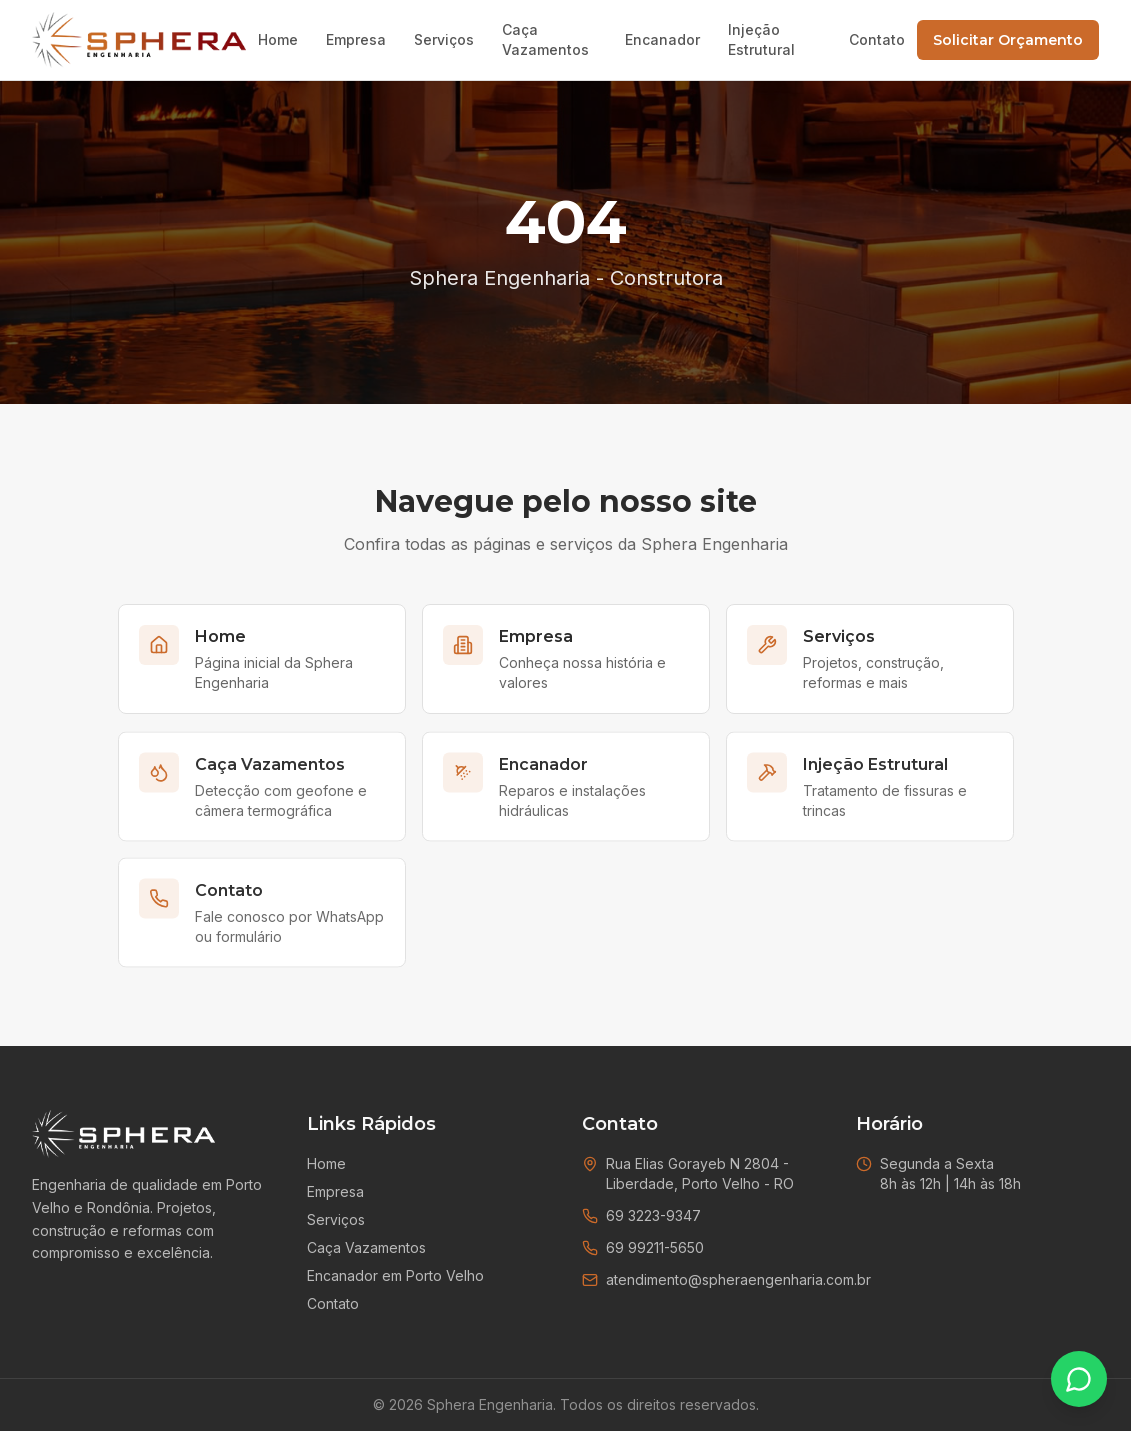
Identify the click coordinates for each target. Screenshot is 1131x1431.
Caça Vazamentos (545, 39)
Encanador (662, 39)
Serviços (444, 39)
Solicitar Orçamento (1008, 40)
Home (278, 39)
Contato (877, 39)
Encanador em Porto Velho (395, 1275)
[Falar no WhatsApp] (1079, 1379)
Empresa (356, 39)
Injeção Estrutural (761, 39)
